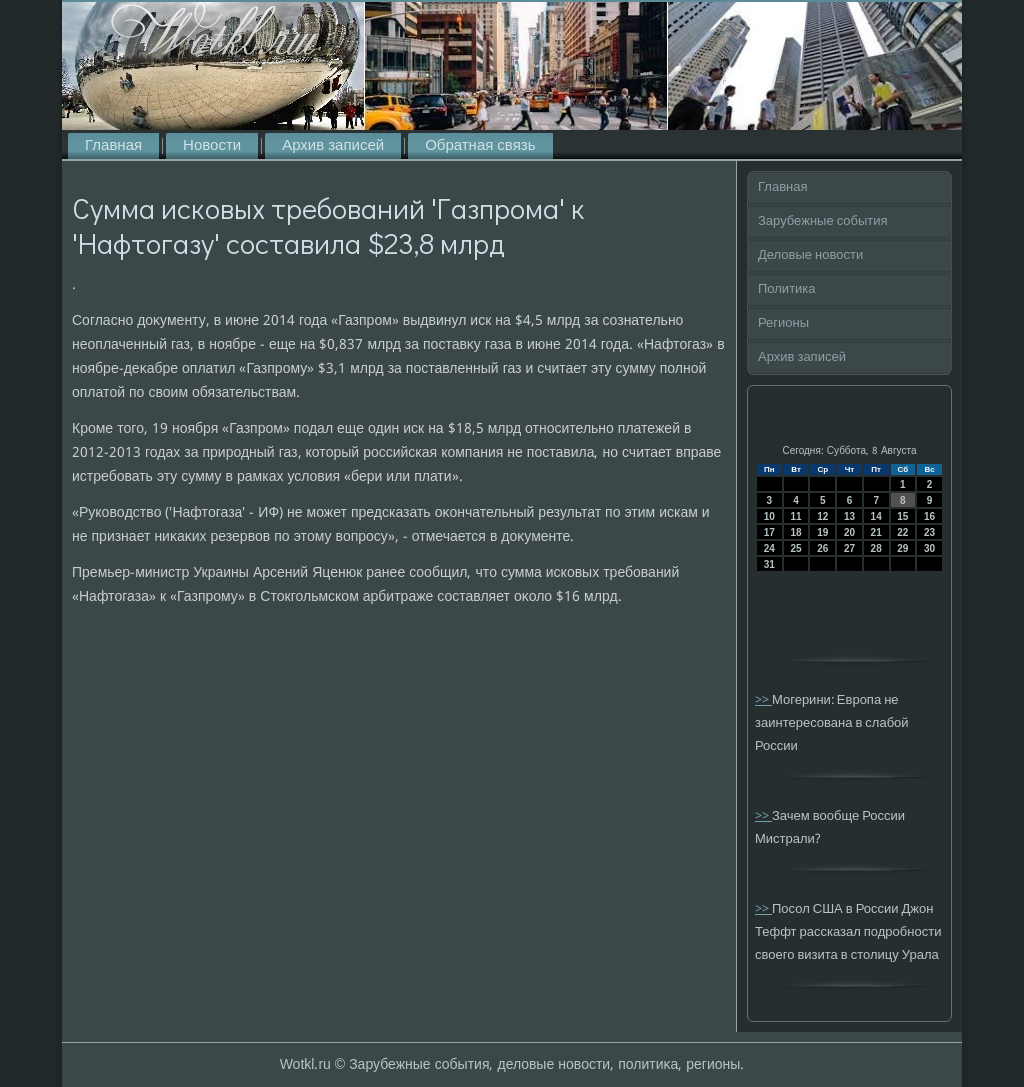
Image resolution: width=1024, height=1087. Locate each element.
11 (795, 516)
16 (929, 516)
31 (769, 564)
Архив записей (333, 146)
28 (876, 548)
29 (902, 548)
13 (849, 516)
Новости (212, 146)
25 (795, 548)
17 (769, 532)
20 (849, 532)
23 (929, 532)
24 (769, 548)
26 (822, 548)
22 (902, 532)
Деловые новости (810, 255)
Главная (113, 146)
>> (763, 700)
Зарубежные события (823, 221)
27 (849, 548)
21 (876, 532)
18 (795, 532)
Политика (787, 289)
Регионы (783, 323)
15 (902, 516)
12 (822, 516)
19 (822, 532)
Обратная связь (480, 146)
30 (929, 548)
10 (769, 516)
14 (876, 516)
